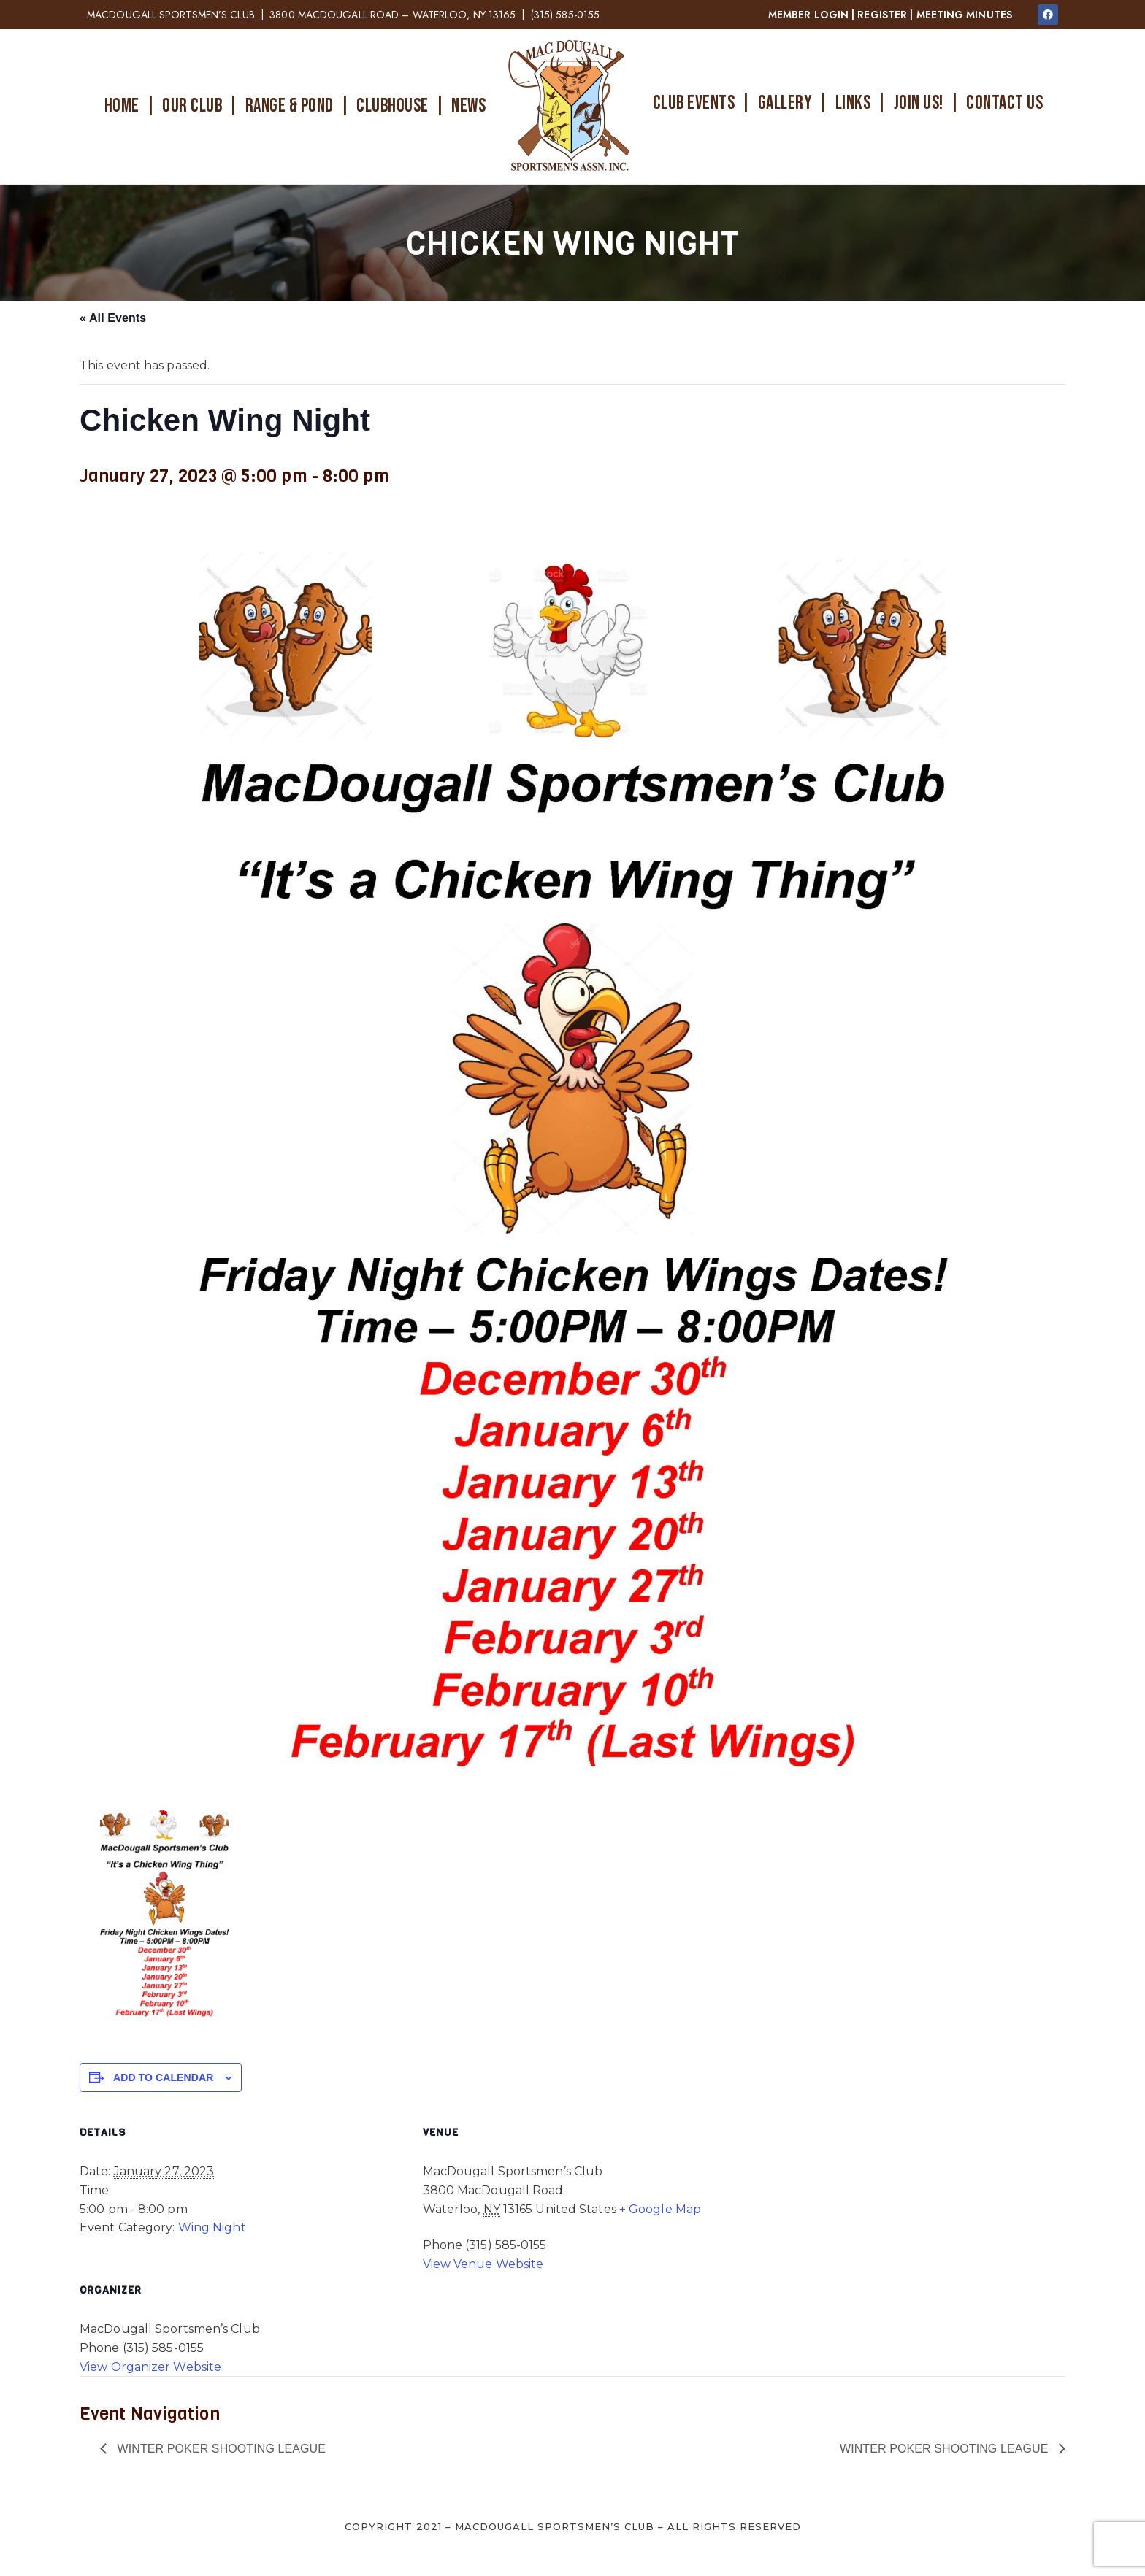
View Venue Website (483, 2264)
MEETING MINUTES (964, 14)
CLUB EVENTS (694, 103)
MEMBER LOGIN (808, 14)
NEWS (468, 106)
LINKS (853, 103)
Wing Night (212, 2227)
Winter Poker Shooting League (220, 2448)
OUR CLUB (192, 106)
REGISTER (882, 14)
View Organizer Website (150, 2367)
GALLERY (785, 103)
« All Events (113, 318)
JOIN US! (918, 103)
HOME (121, 106)
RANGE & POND (289, 106)
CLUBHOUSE (392, 106)
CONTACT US (1004, 103)
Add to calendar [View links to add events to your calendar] (163, 2077)
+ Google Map (660, 2209)
